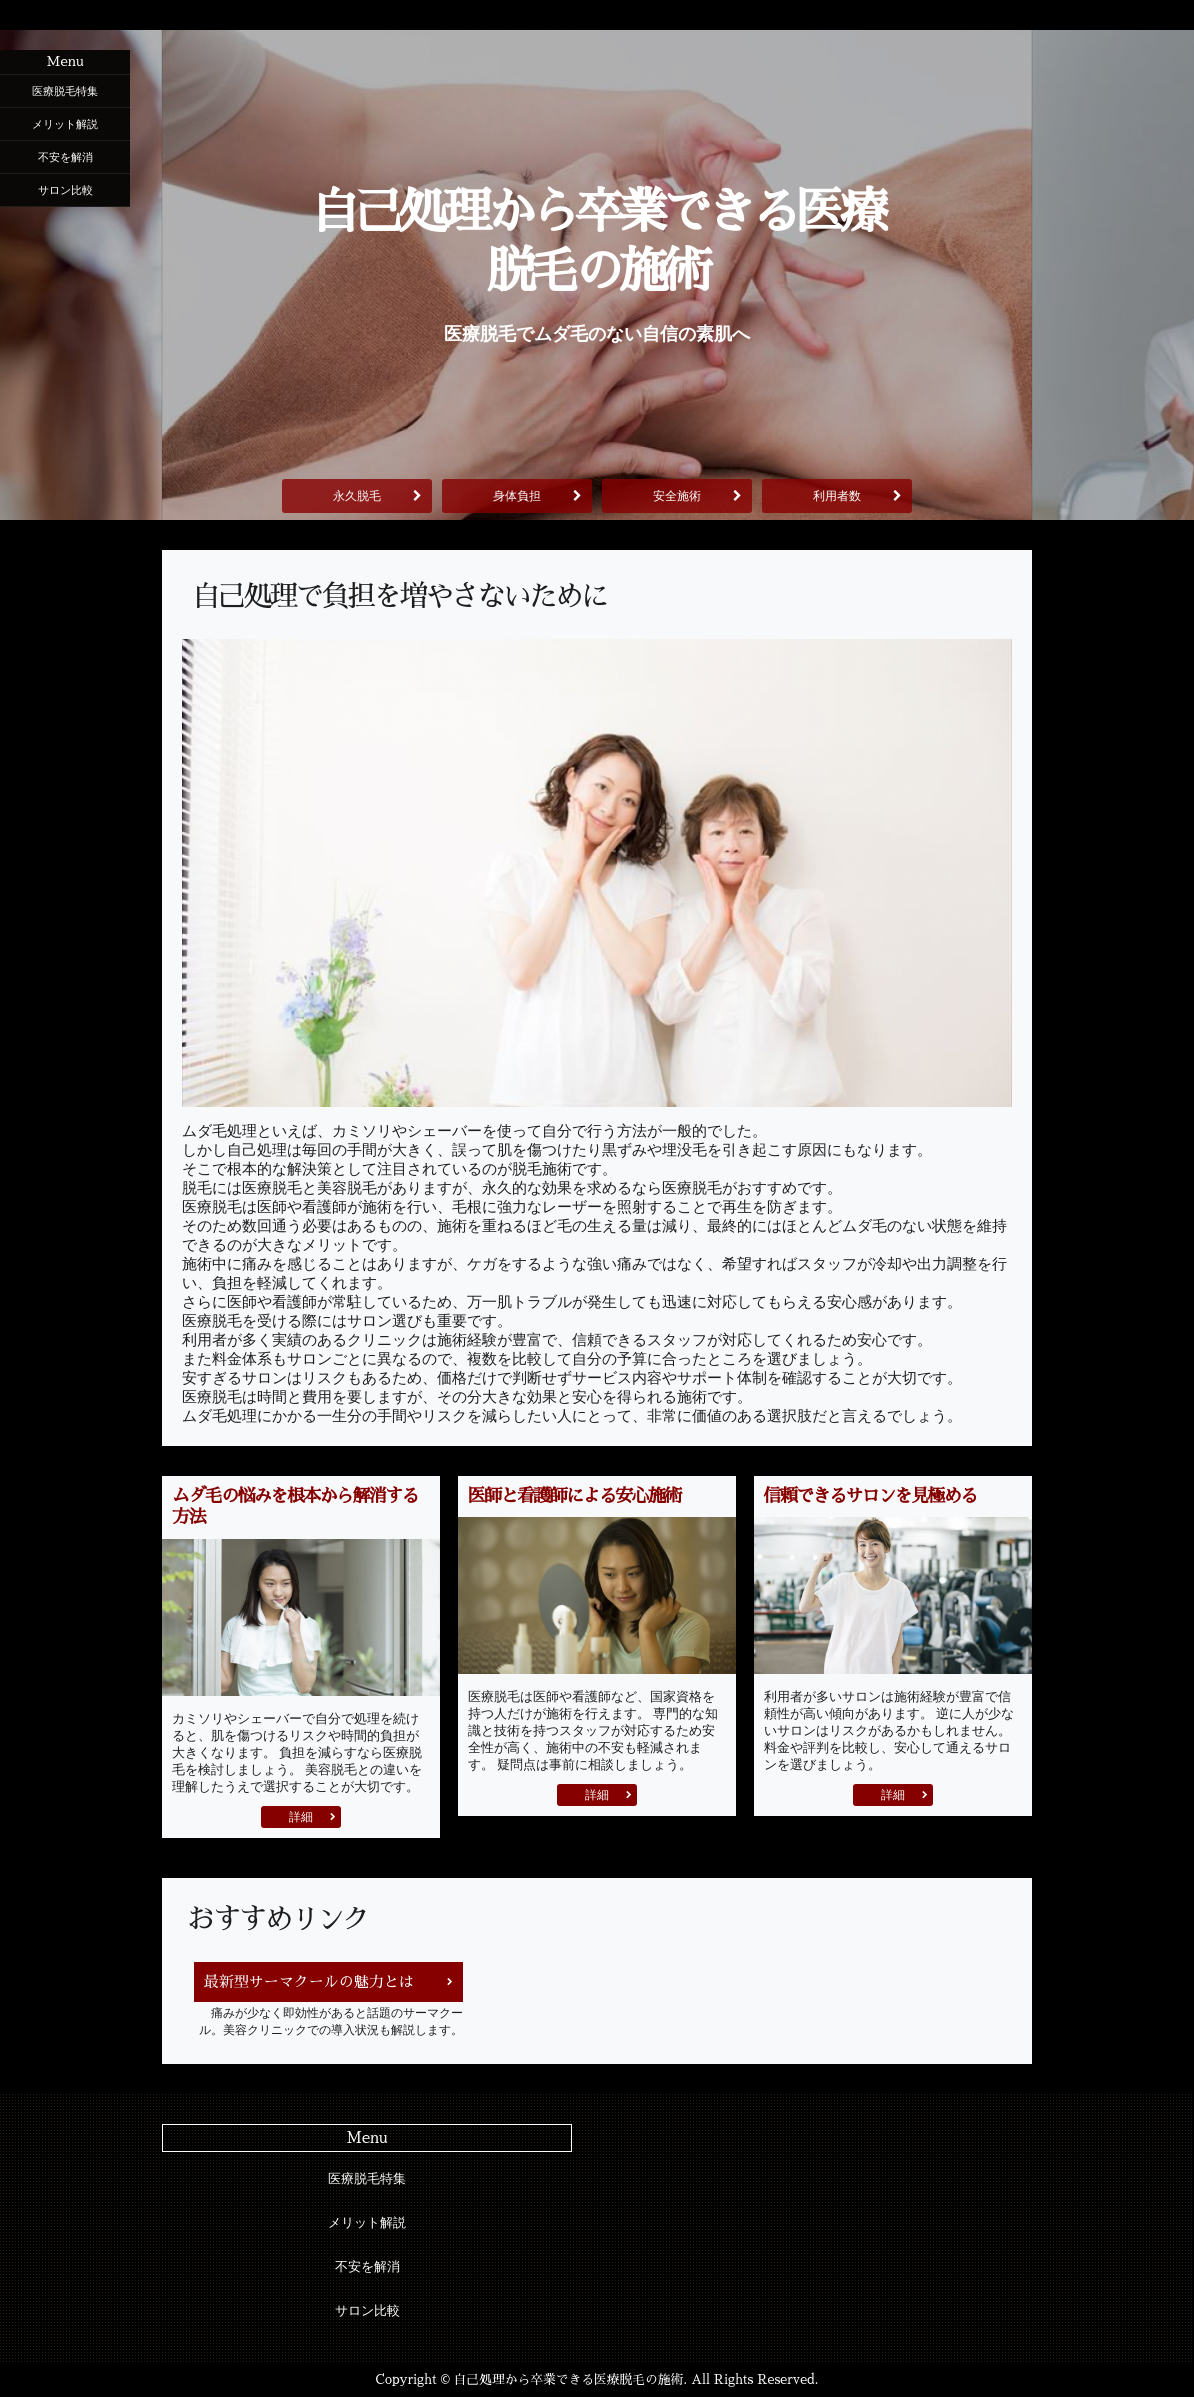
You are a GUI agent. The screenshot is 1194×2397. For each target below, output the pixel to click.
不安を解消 (65, 157)
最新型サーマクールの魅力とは (309, 1981)
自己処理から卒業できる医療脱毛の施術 (596, 242)
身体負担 (517, 496)
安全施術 (677, 496)
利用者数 (837, 496)
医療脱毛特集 (65, 91)
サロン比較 (65, 190)
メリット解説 (65, 124)
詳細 (301, 1817)
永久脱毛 (357, 496)
